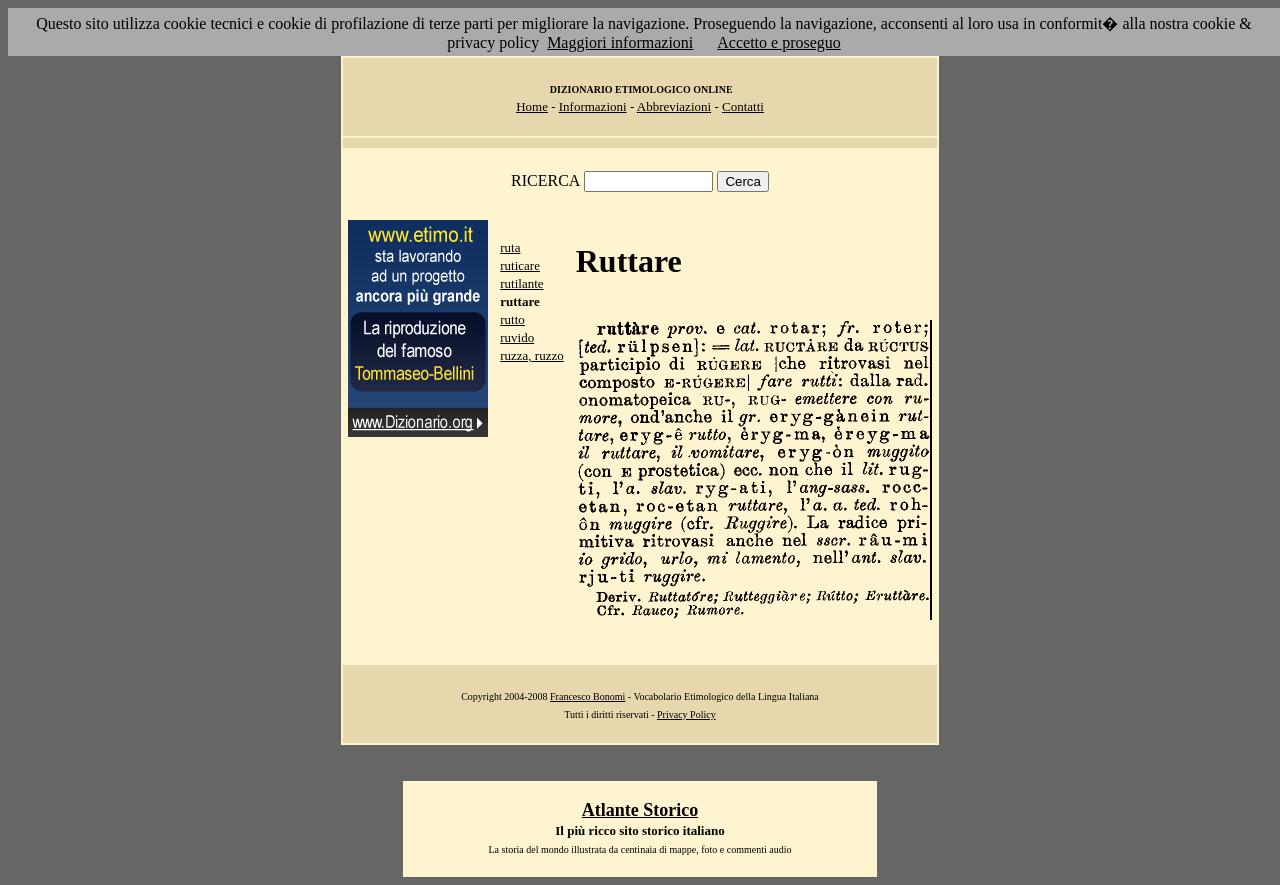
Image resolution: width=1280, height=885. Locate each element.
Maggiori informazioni (620, 42)
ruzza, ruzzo (532, 355)
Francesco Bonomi (587, 696)
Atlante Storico (640, 810)
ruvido (517, 337)
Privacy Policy (686, 714)
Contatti (743, 106)
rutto (512, 319)
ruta (510, 247)
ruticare (520, 265)
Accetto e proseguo (779, 42)
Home (532, 106)
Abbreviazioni (674, 106)
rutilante (521, 283)
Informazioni (593, 106)
